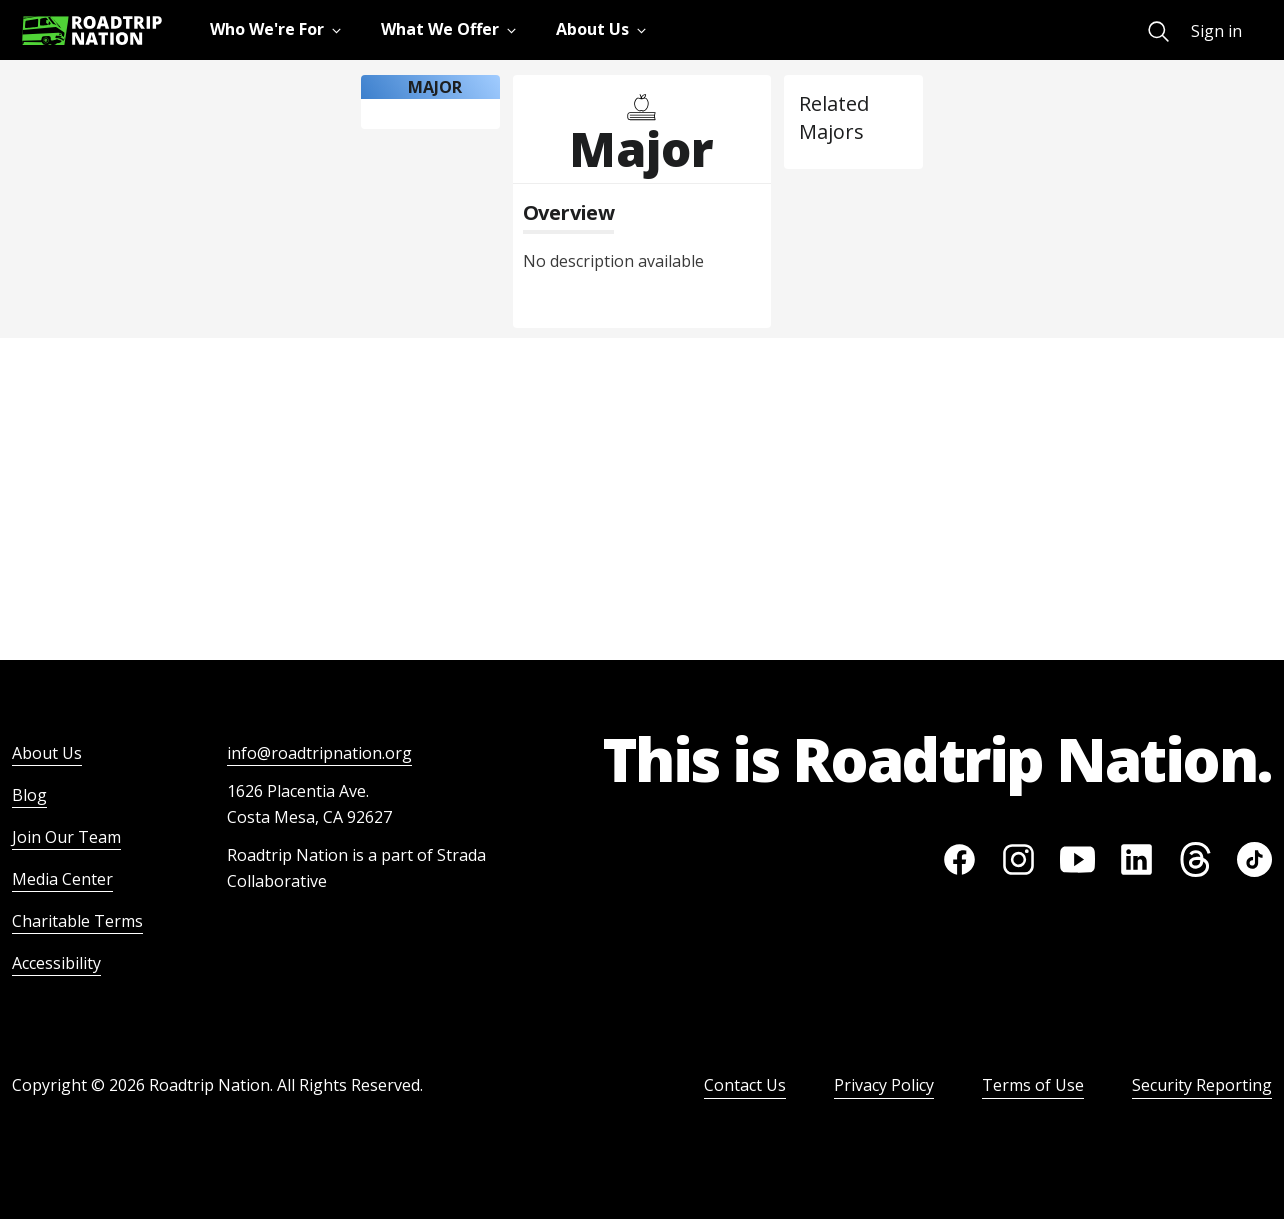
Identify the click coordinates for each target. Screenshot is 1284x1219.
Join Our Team (66, 837)
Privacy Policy (884, 1085)
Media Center (62, 879)
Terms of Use (1033, 1085)
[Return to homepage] (92, 30)
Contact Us (745, 1085)
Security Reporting (1202, 1085)
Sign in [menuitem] (1216, 31)
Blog (29, 795)
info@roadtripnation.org (319, 753)
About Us (47, 753)
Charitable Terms (77, 921)
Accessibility (56, 963)
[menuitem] (1158, 31)
